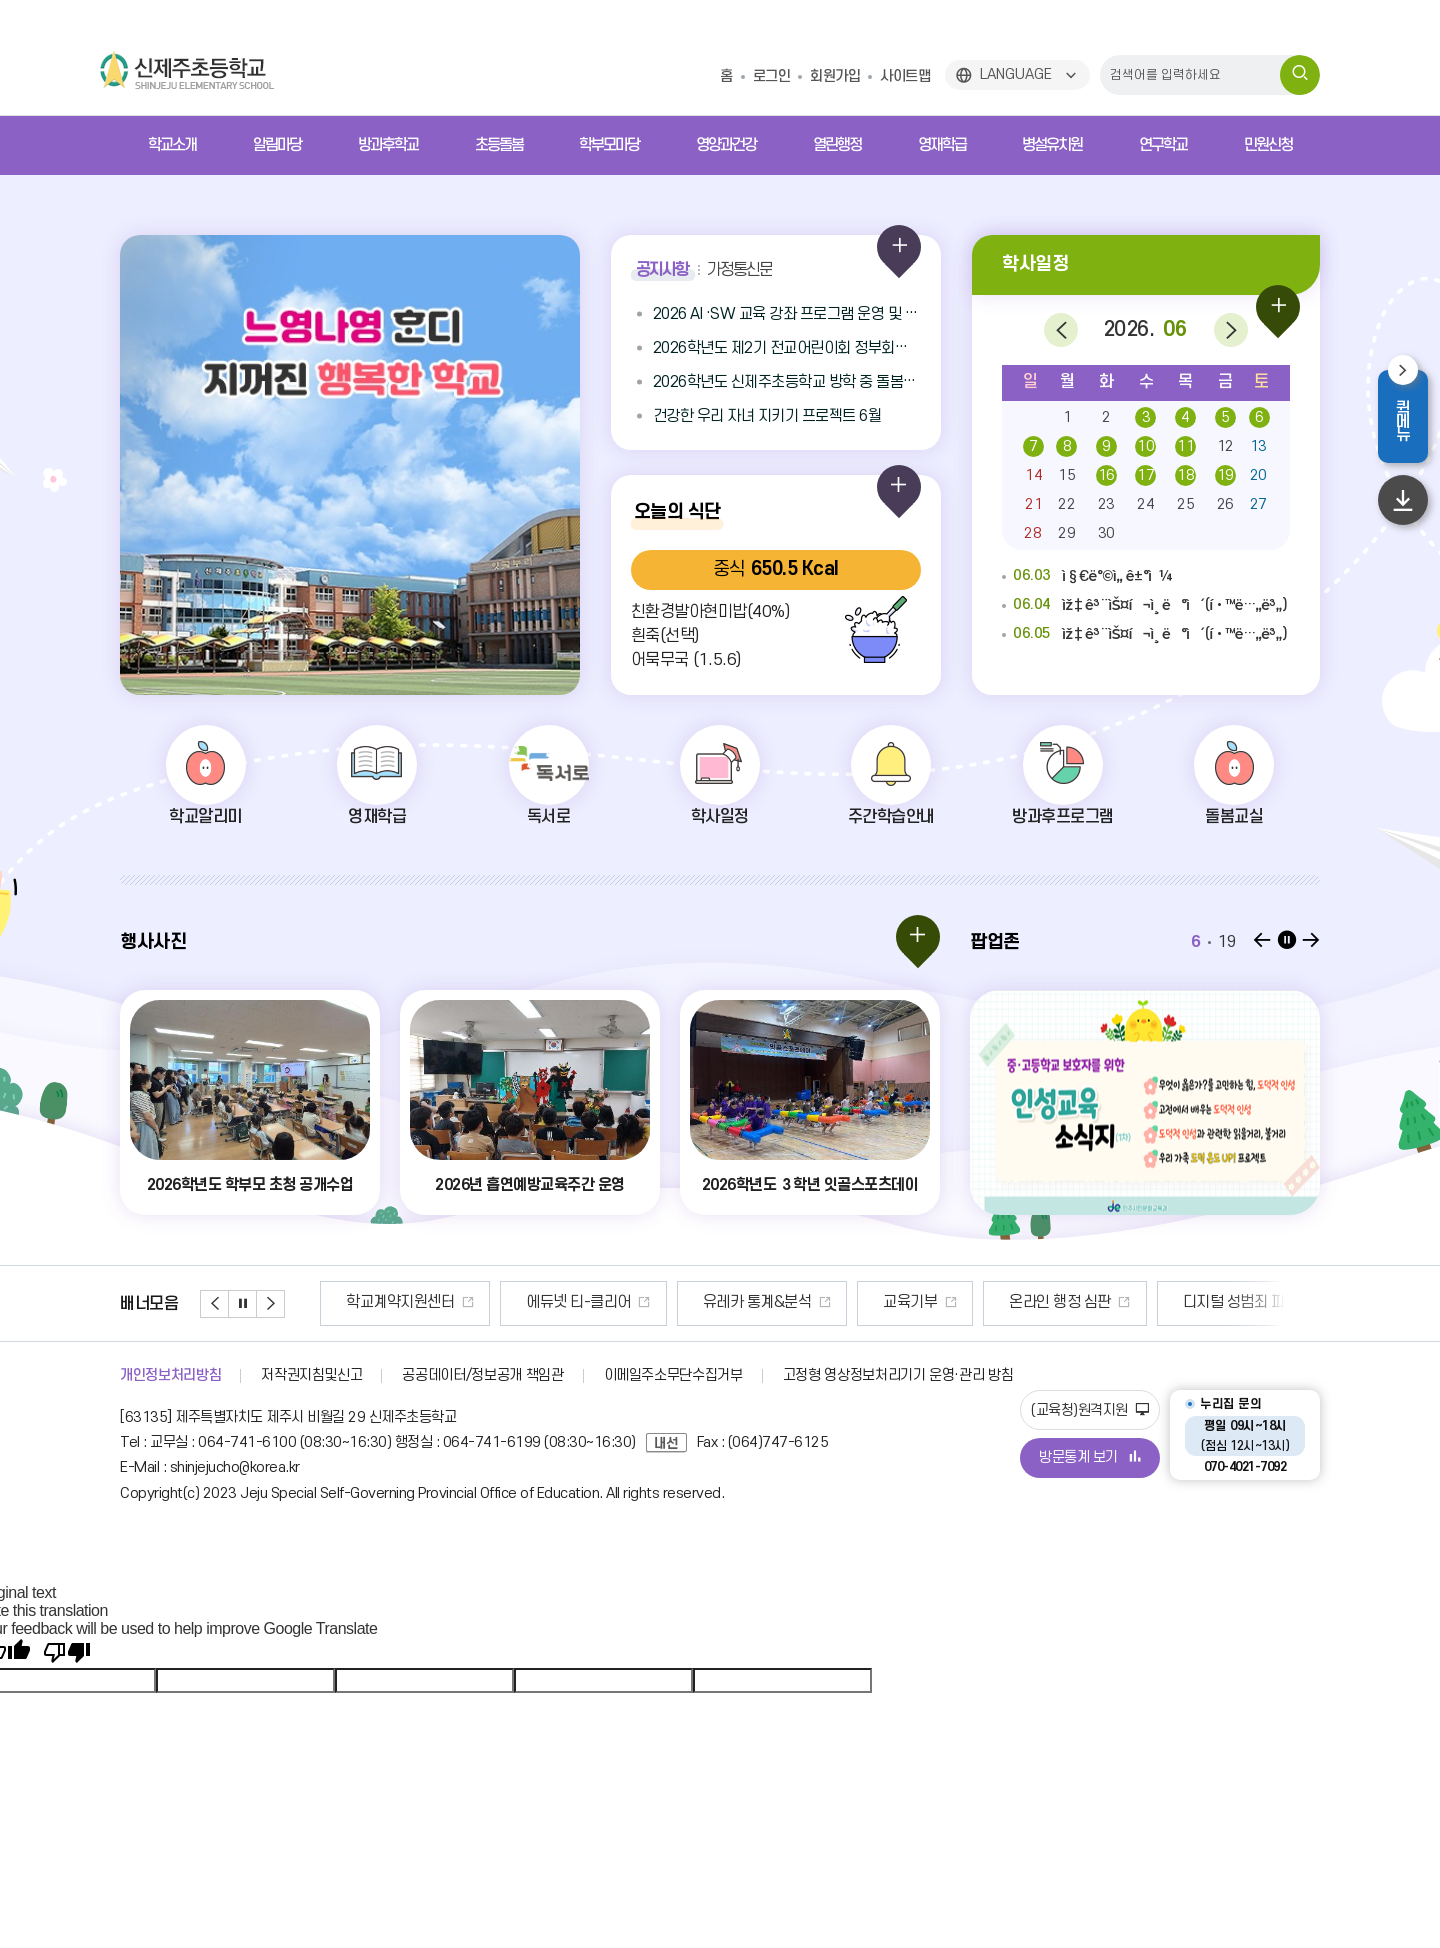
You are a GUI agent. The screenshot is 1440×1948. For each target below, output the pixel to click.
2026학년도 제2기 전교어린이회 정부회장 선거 (787, 348)
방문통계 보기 (1090, 1457)
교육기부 (1018, 1302)
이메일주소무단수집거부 (673, 1375)
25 (1185, 504)
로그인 (772, 76)
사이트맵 (905, 76)
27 (1258, 504)
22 (1066, 504)
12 (1225, 446)
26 (1225, 504)
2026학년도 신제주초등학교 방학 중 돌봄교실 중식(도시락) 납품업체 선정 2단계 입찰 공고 (787, 382)
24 (1145, 504)
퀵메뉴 (1412, 419)
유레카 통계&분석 (865, 1302)
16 (1106, 475)
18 (1185, 475)
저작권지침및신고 (311, 1375)
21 (1033, 504)
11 (1185, 446)
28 (1032, 533)
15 (1066, 475)
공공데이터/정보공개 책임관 (482, 1375)
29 (1066, 533)
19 (1225, 475)
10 (1145, 446)
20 (1258, 475)
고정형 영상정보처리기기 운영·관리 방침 (898, 1375)
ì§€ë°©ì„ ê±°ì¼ (1087, 577)
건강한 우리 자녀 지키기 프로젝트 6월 (767, 416)
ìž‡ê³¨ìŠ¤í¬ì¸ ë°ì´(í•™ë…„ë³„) (1144, 606)
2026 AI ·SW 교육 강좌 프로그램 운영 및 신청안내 (787, 314)
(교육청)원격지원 (1090, 1410)
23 (1106, 504)
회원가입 (835, 76)
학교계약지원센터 (508, 1302)
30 (1106, 533)
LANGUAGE (1016, 74)
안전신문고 (349, 1302)
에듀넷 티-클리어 (686, 1302)
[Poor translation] (67, 1653)
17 (1145, 475)
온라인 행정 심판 (1168, 1302)
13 (1258, 446)
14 (1033, 475)
